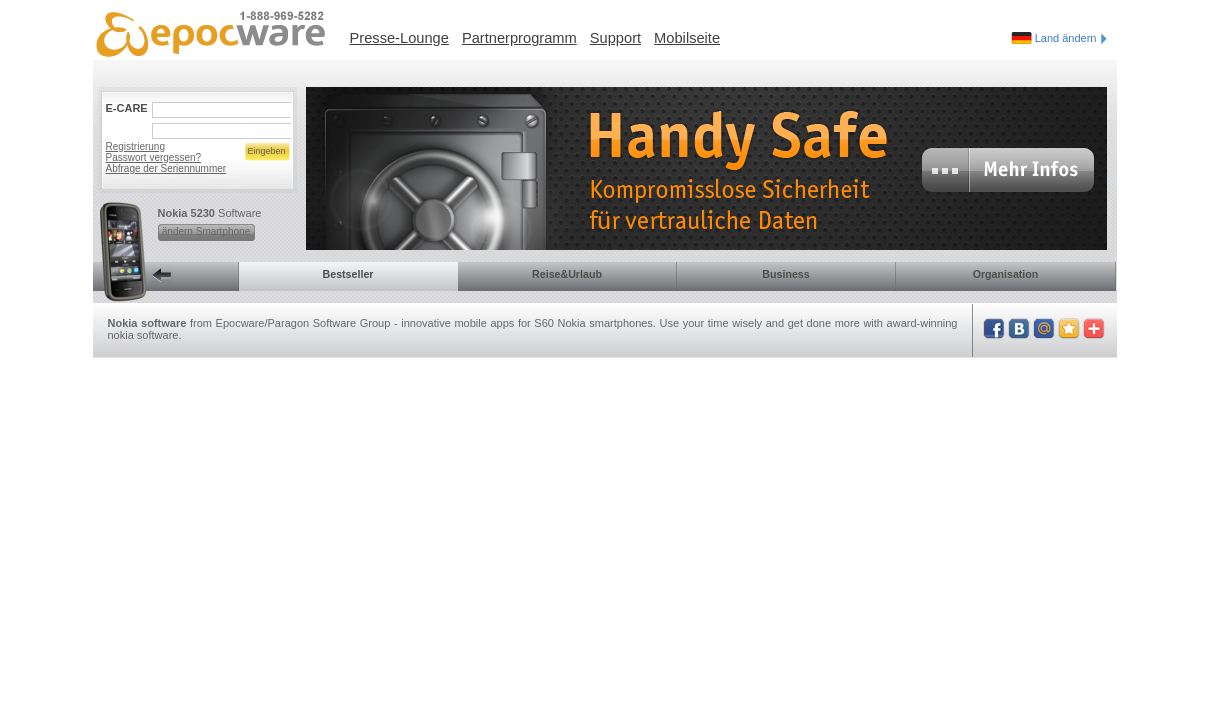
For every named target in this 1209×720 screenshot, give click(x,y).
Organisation (1006, 274)
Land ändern (1071, 38)
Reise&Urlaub (567, 274)
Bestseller (348, 274)
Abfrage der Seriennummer (166, 168)
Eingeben (266, 151)
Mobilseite (687, 38)
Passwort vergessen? (154, 157)
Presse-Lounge (399, 38)
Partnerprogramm (519, 38)
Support (615, 38)
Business (785, 274)
